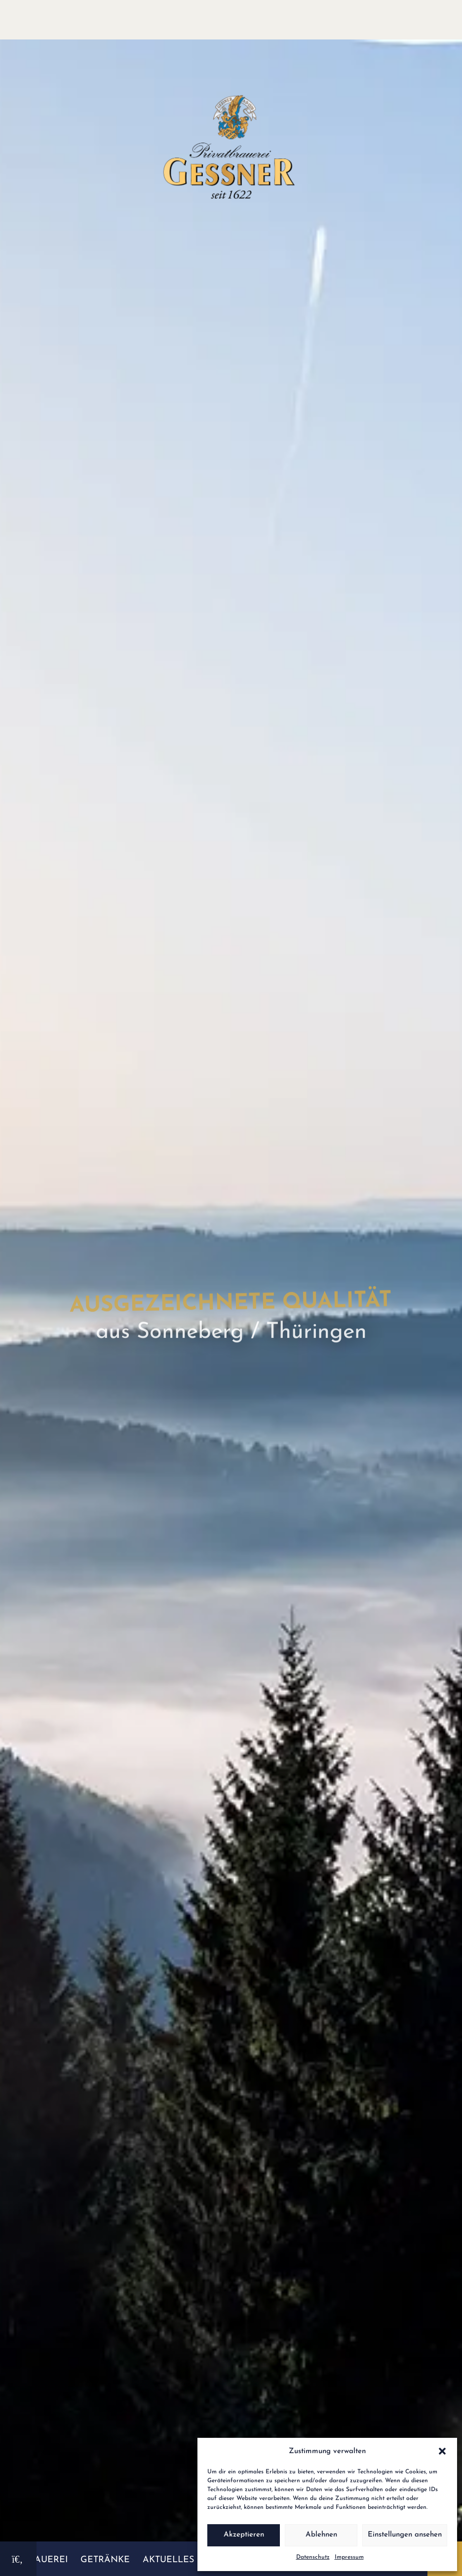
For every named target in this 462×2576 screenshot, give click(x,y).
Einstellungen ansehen (405, 2534)
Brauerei (45, 2560)
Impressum (349, 2557)
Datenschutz (313, 2557)
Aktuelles (168, 2560)
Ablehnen (321, 2534)
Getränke (105, 2560)
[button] (442, 2451)
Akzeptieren (244, 2534)
